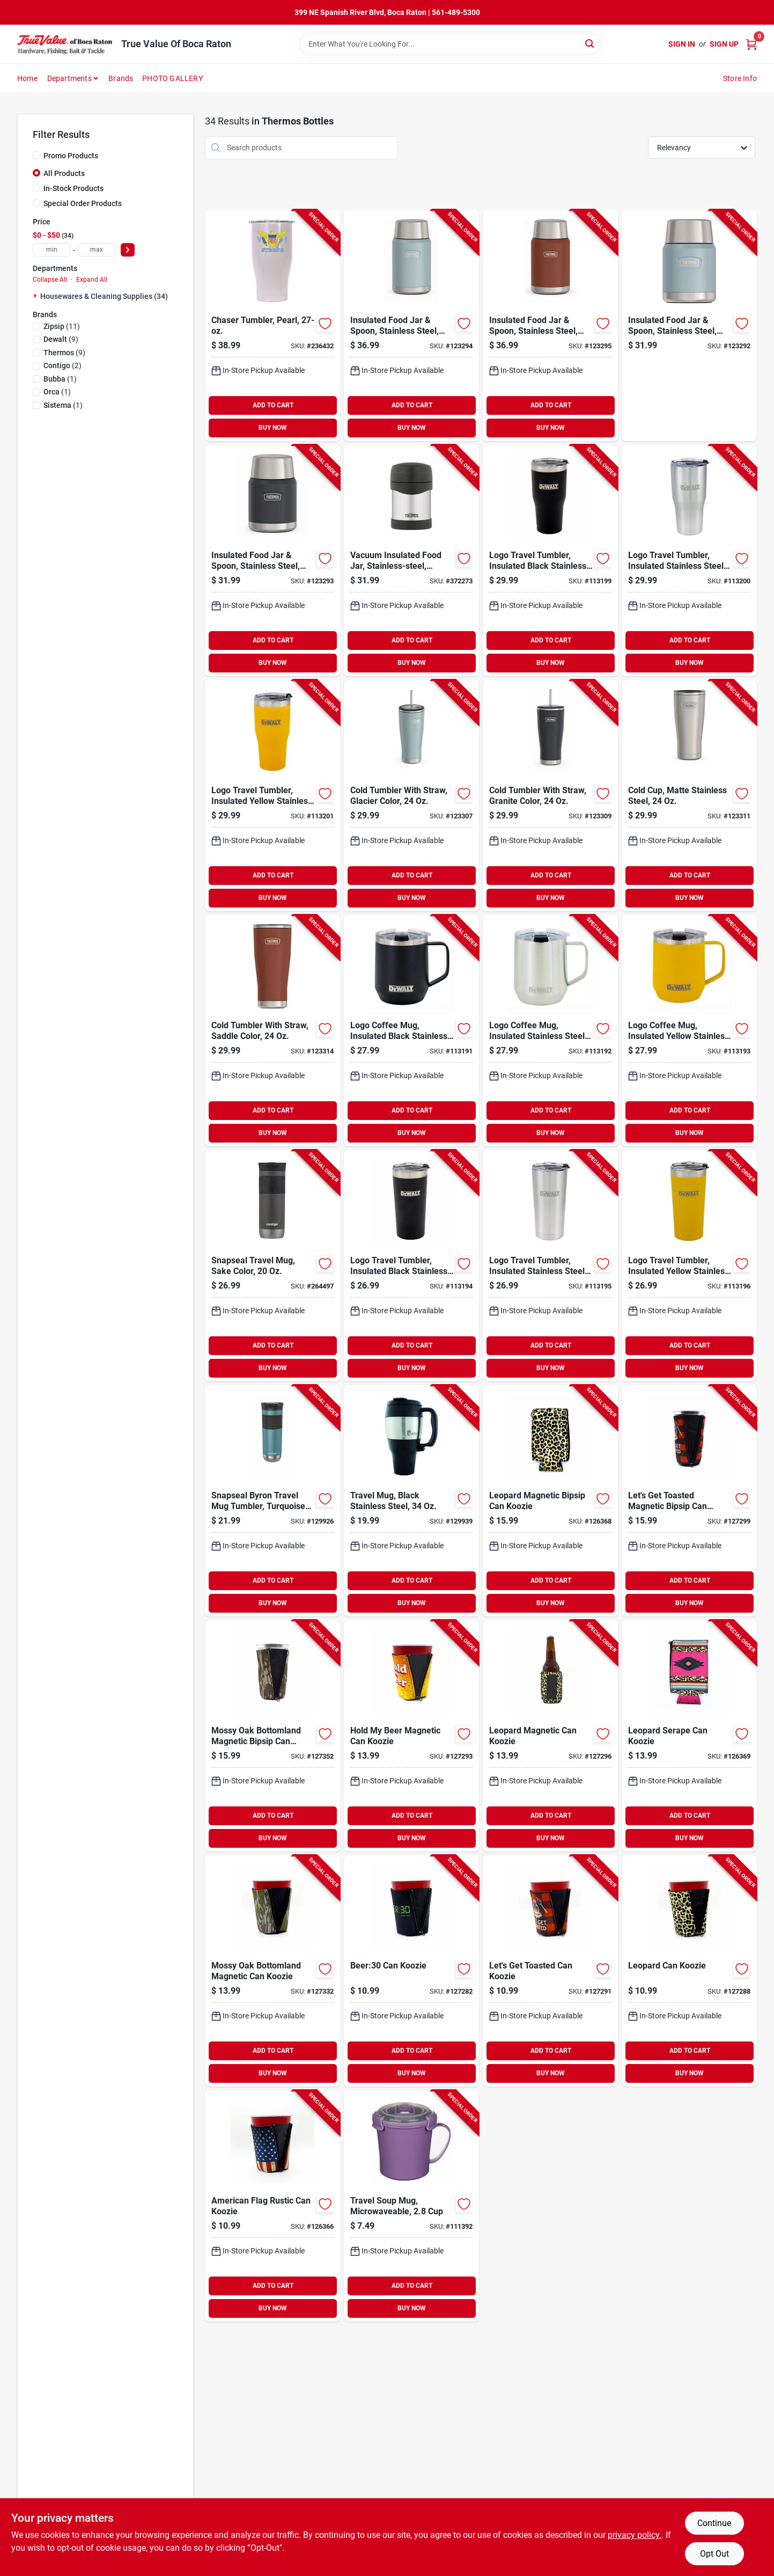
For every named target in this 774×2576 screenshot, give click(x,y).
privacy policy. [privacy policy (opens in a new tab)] (634, 2535)
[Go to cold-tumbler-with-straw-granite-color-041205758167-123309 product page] (550, 795)
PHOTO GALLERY (172, 78)
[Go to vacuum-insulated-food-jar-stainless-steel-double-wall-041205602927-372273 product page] (411, 560)
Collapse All (50, 279)
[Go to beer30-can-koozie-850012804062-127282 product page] (411, 1971)
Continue (714, 2523)
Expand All (91, 279)
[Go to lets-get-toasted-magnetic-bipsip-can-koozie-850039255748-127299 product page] (689, 1500)
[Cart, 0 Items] (751, 44)
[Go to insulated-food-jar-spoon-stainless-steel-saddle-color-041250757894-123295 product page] (550, 325)
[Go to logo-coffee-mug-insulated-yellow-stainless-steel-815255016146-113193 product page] (689, 1030)
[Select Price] (128, 250)
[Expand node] (36, 296)
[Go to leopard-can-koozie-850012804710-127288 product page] (689, 1971)
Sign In (681, 44)
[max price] (96, 250)
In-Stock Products (73, 188)
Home (27, 78)
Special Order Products (82, 203)
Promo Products (70, 155)
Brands (120, 78)
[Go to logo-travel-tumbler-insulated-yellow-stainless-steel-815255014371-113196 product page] (689, 1265)
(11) (61, 326)
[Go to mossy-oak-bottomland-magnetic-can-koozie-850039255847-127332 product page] (272, 1971)
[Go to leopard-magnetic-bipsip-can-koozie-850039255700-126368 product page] (550, 1500)
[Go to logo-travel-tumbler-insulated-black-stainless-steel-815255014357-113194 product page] (411, 1265)
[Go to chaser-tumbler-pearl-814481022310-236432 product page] (272, 325)
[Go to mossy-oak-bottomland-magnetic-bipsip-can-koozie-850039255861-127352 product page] (272, 1735)
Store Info (740, 78)
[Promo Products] (36, 155)
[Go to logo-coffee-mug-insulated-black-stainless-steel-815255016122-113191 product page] (411, 1030)
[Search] (590, 43)
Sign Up (724, 44)
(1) (60, 379)
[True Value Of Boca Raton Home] (65, 44)
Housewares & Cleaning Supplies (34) (104, 296)
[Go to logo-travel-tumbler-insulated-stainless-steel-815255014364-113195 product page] (550, 1265)
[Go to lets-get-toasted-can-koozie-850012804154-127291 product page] (550, 1971)
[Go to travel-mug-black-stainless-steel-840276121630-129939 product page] (411, 1500)
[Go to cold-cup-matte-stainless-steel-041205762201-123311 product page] (689, 795)
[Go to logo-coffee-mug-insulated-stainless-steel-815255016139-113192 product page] (550, 1030)
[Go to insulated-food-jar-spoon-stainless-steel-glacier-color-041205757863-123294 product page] (411, 325)
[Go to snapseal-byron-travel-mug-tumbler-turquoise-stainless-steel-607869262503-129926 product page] (272, 1500)
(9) (60, 339)
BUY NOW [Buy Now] (273, 427)
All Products (64, 173)
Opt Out (714, 2554)
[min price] (51, 250)
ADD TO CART (273, 405)
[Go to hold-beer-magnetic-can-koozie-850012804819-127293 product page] (411, 1735)
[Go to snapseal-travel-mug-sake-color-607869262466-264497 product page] (272, 1265)
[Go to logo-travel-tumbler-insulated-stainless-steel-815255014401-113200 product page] (689, 560)
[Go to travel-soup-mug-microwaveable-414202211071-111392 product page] (411, 2206)
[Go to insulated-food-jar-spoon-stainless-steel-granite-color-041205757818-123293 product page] (272, 560)
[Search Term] (450, 44)
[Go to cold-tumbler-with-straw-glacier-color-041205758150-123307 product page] (411, 795)
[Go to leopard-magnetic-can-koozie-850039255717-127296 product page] (550, 1735)
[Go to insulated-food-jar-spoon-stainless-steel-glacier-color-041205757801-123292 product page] (689, 325)
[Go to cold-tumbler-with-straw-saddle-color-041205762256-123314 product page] (272, 1030)
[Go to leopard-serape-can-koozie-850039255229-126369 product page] (689, 1735)
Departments (69, 78)
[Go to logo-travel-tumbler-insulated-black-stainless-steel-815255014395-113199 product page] (550, 560)
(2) (62, 365)
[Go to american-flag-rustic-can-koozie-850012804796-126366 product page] (272, 2206)
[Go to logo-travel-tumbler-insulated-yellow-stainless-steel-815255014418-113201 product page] (272, 795)
